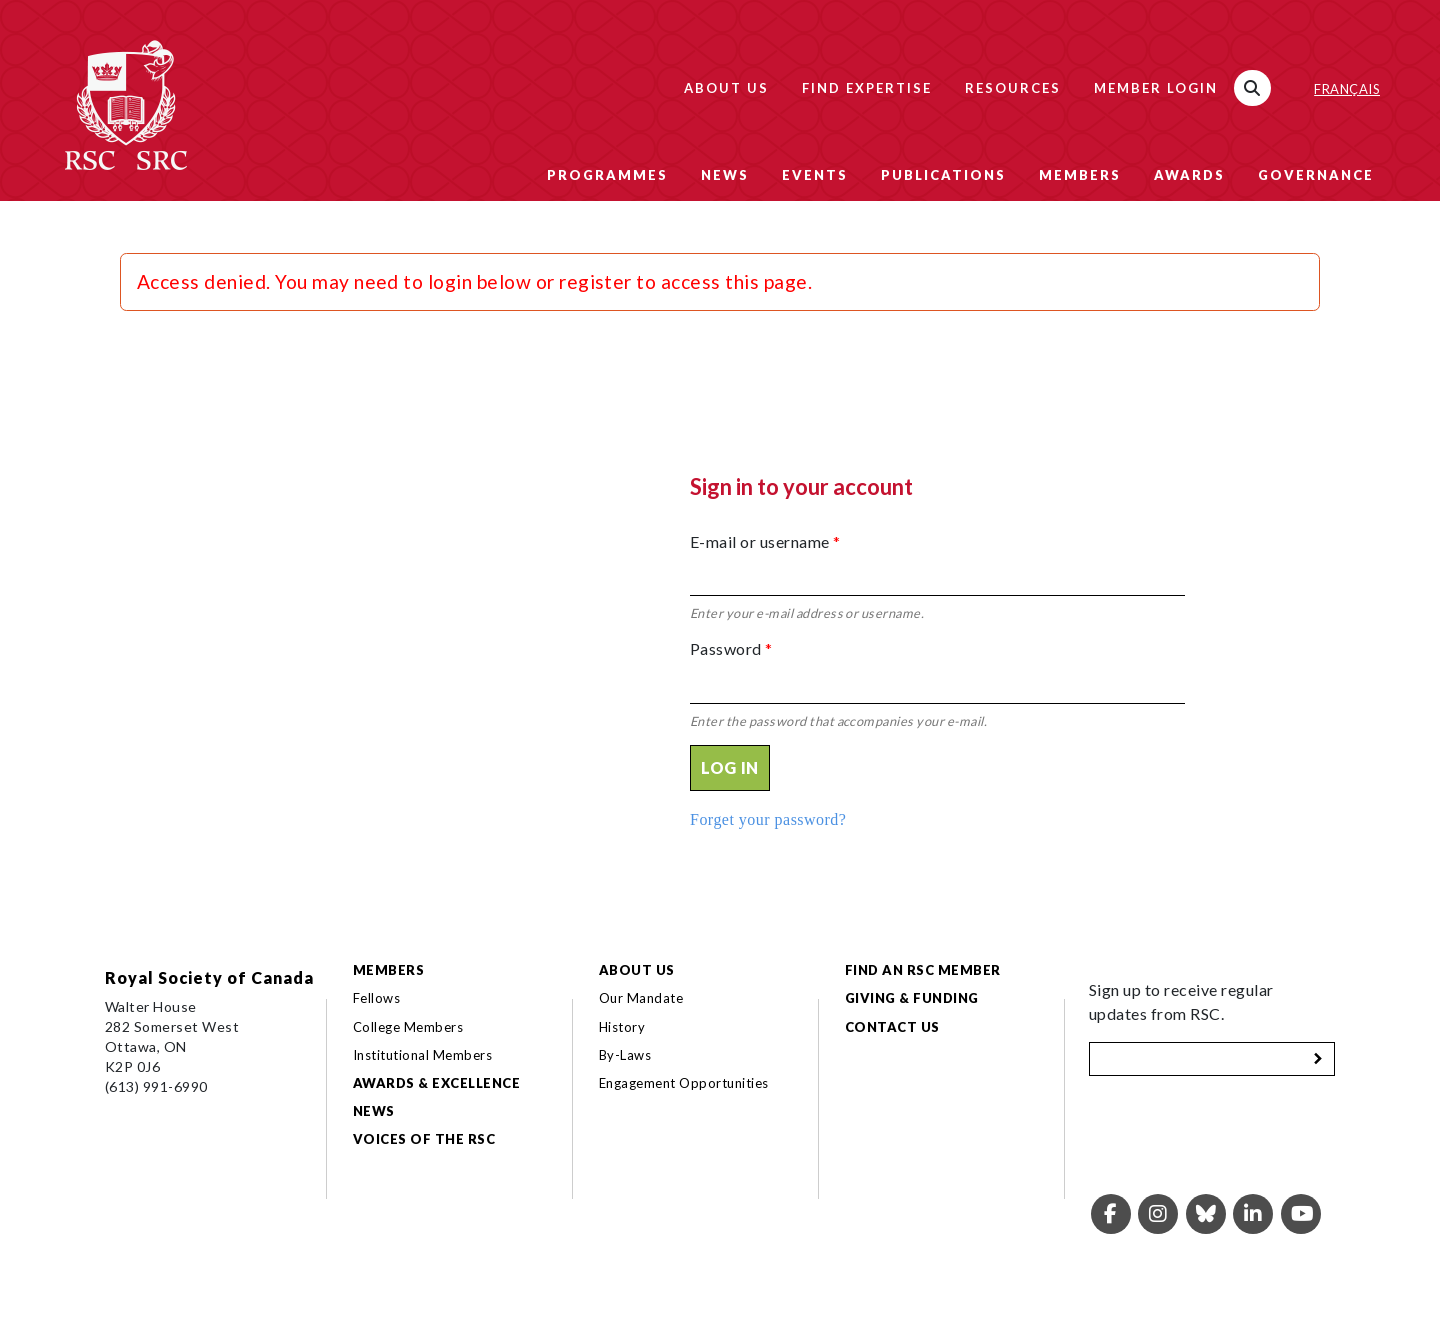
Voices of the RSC (424, 1139)
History (622, 1027)
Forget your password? (768, 819)
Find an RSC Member (923, 970)
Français (1347, 89)
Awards (1189, 175)
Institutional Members (422, 1055)
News (725, 175)
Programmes (607, 175)
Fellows (376, 998)
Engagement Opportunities (684, 1083)
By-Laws (625, 1055)
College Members (408, 1027)
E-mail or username (765, 541)
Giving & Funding (912, 998)
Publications (943, 175)
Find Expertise (867, 88)
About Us (726, 88)
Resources (1013, 88)
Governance (1316, 175)
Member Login (1156, 88)
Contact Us (892, 1027)
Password (731, 648)
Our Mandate (641, 998)
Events (815, 175)
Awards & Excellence (436, 1083)
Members (1080, 175)
